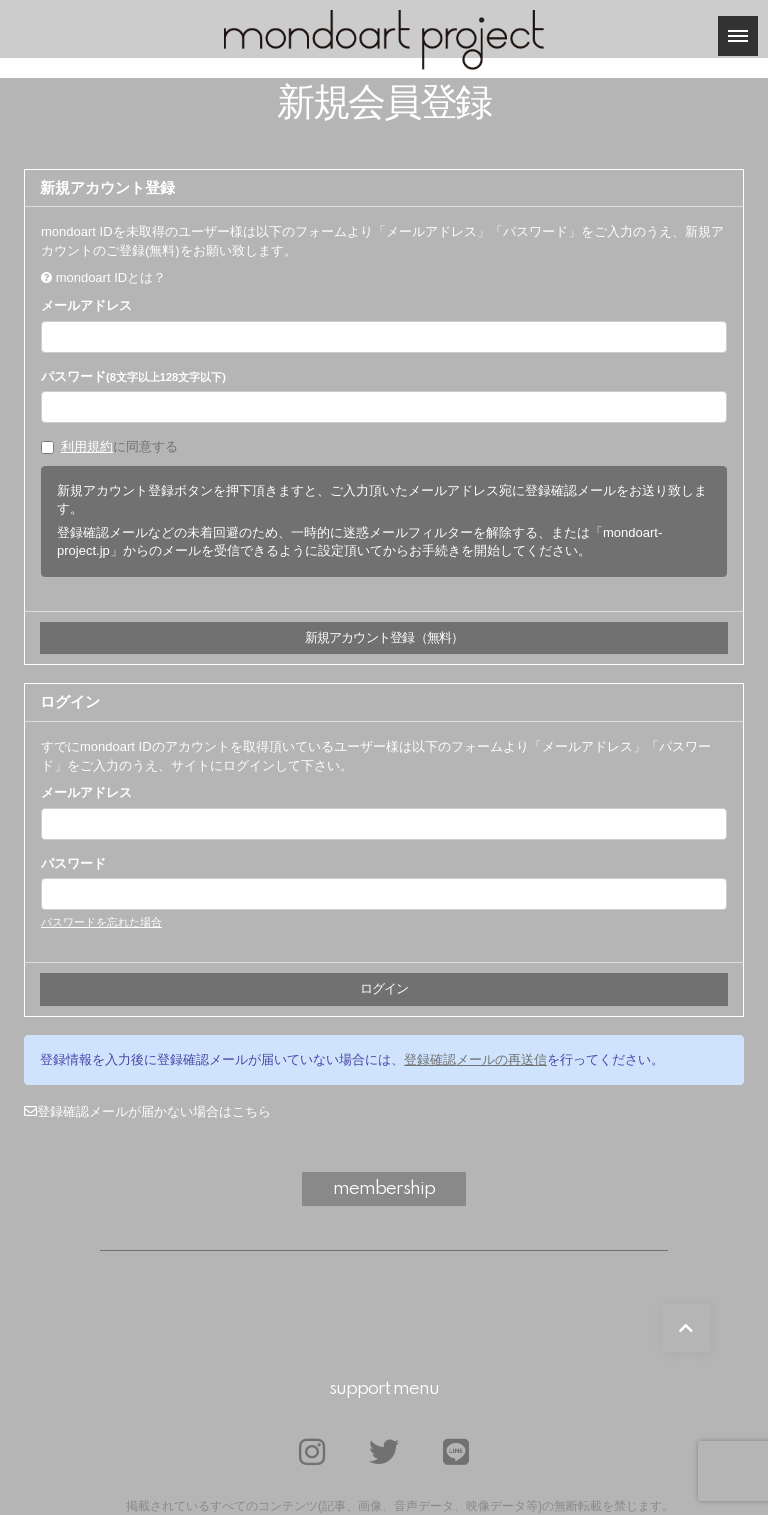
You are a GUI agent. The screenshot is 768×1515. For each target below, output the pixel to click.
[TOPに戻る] (686, 1328)
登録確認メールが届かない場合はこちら (147, 1111)
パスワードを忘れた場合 (101, 922)
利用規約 (87, 446)
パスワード (133, 376)
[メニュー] (738, 36)
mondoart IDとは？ (111, 277)
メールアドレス (86, 305)
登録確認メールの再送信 (475, 1059)
